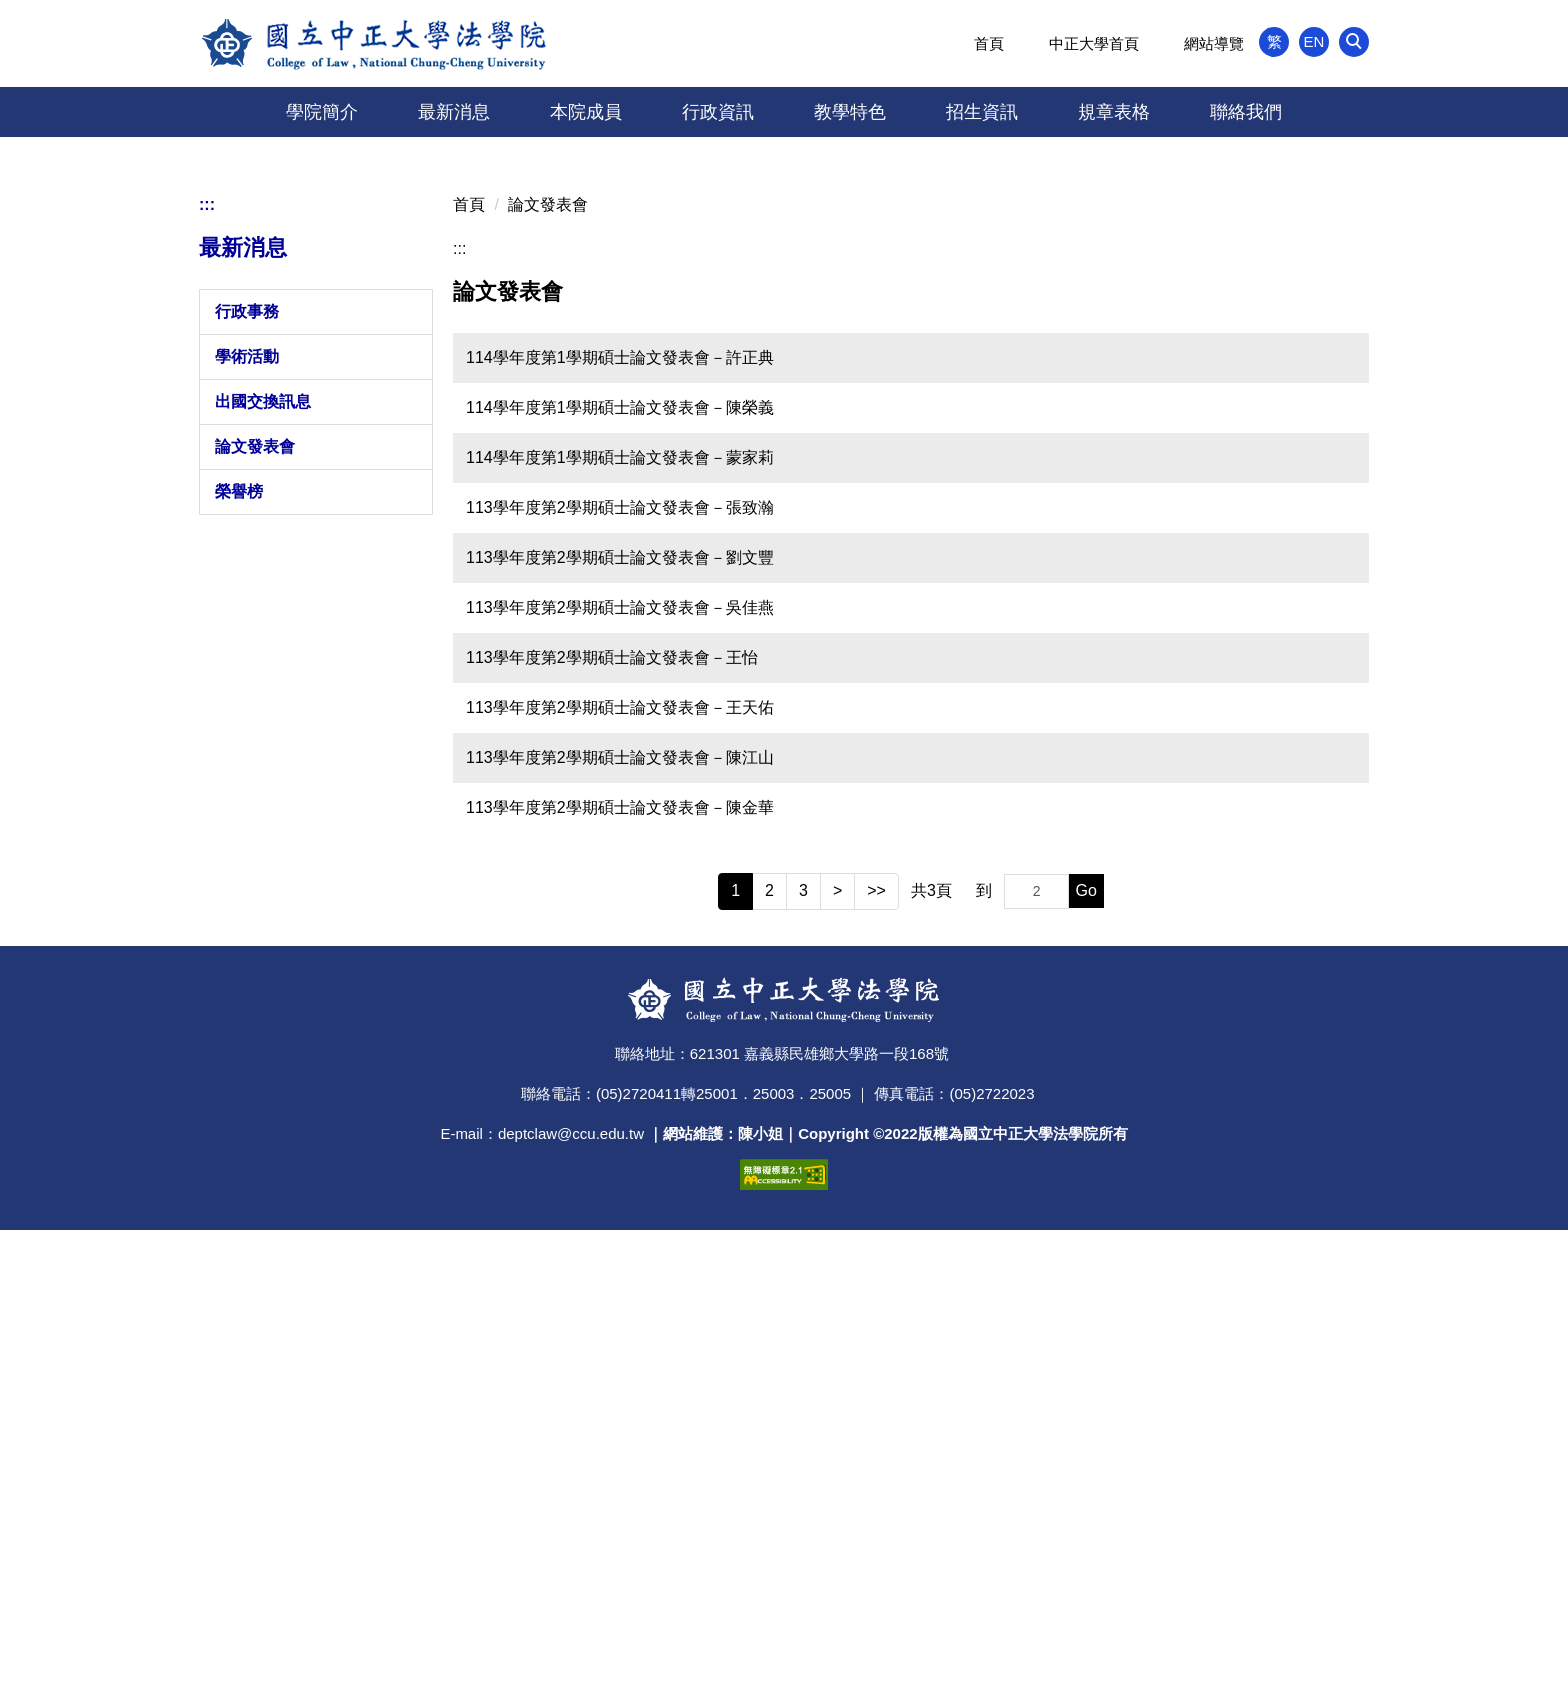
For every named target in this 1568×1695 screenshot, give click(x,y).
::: (207, 668)
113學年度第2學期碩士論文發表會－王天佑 (620, 1171)
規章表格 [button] (1114, 112)
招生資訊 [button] (982, 112)
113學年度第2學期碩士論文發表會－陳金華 (620, 1271)
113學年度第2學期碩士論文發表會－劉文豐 (620, 1021)
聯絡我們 (1246, 112)
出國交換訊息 (263, 865)
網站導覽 (1214, 43)
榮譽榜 (239, 955)
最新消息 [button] (454, 112)
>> (876, 1354)
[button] (1354, 42)
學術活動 (247, 820)
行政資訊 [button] (718, 112)
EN (1314, 41)
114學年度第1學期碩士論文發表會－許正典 (620, 821)
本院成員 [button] (586, 112)
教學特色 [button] (850, 112)
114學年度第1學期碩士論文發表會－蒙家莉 (620, 921)
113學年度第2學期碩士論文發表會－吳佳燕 (620, 1071)
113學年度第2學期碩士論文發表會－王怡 (612, 1121)
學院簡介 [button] (322, 112)
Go (1085, 1355)
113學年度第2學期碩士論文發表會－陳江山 (620, 1221)
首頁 (989, 43)
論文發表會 (255, 910)
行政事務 (247, 775)
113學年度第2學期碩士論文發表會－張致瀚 (620, 971)
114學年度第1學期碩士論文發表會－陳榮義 (620, 871)
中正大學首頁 (1094, 43)
